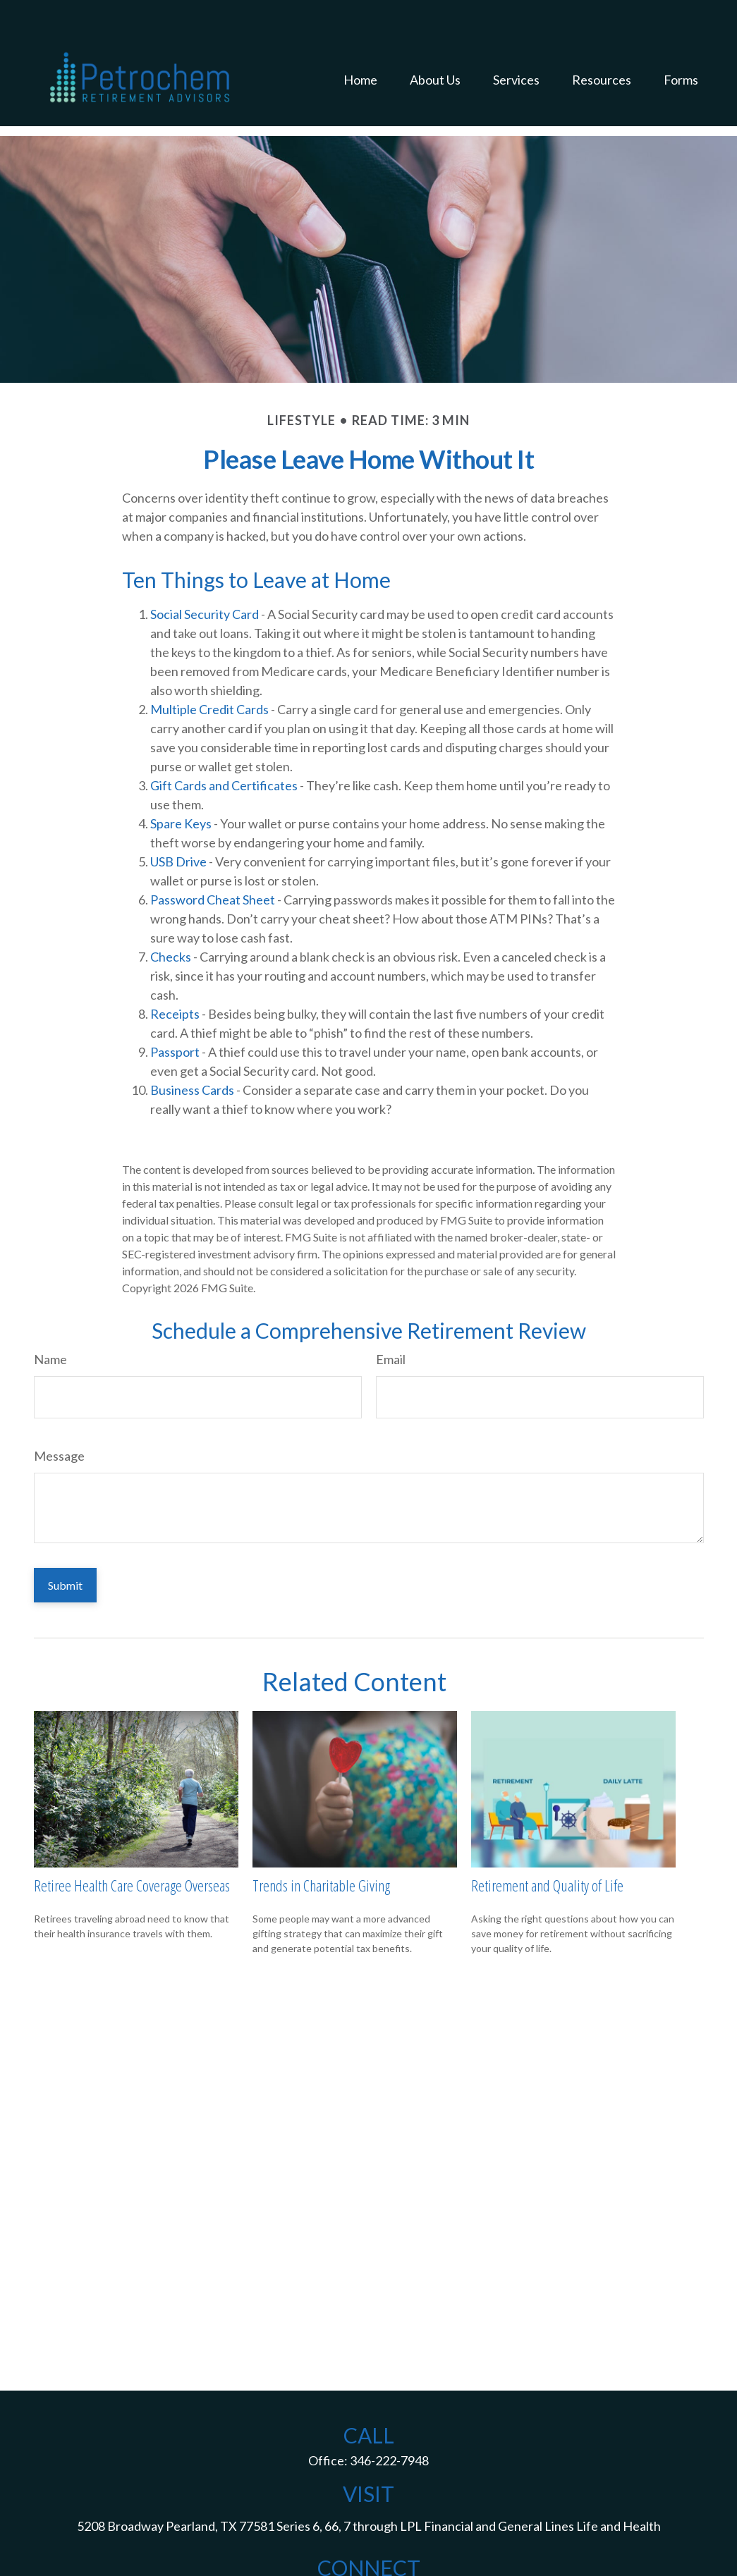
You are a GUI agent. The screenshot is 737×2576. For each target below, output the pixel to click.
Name (50, 1317)
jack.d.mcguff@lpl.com (369, 2550)
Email (391, 1317)
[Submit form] (65, 1543)
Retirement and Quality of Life (547, 1842)
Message (59, 1413)
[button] (360, 47)
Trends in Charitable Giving (321, 1842)
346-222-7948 (389, 2418)
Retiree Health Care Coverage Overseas (132, 1842)
